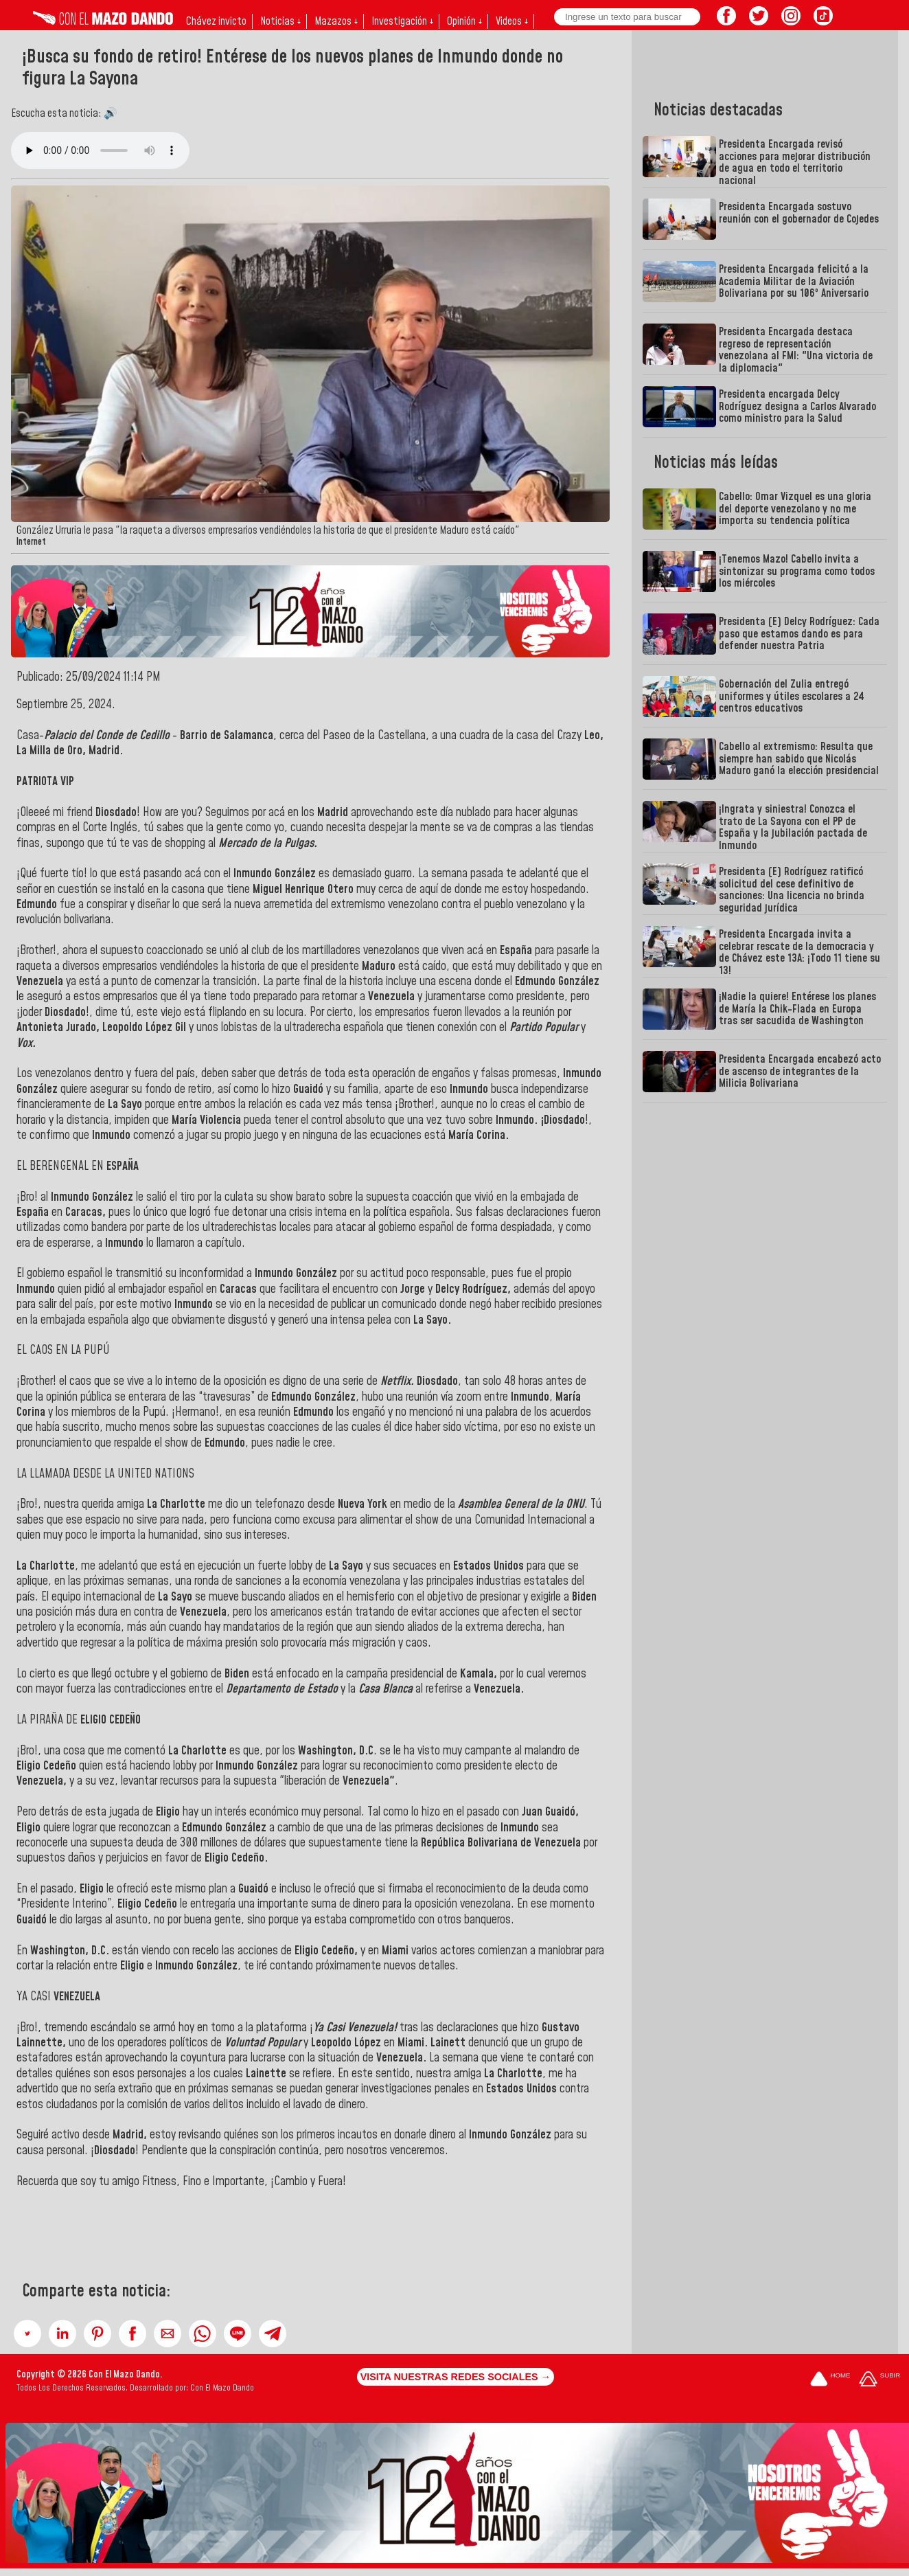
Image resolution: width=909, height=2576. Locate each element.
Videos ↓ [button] (512, 21)
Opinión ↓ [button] (464, 21)
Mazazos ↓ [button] (336, 21)
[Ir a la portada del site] (830, 2380)
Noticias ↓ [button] (280, 21)
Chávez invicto (216, 21)
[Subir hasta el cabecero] (879, 2380)
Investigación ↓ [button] (402, 21)
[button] (27, 2333)
